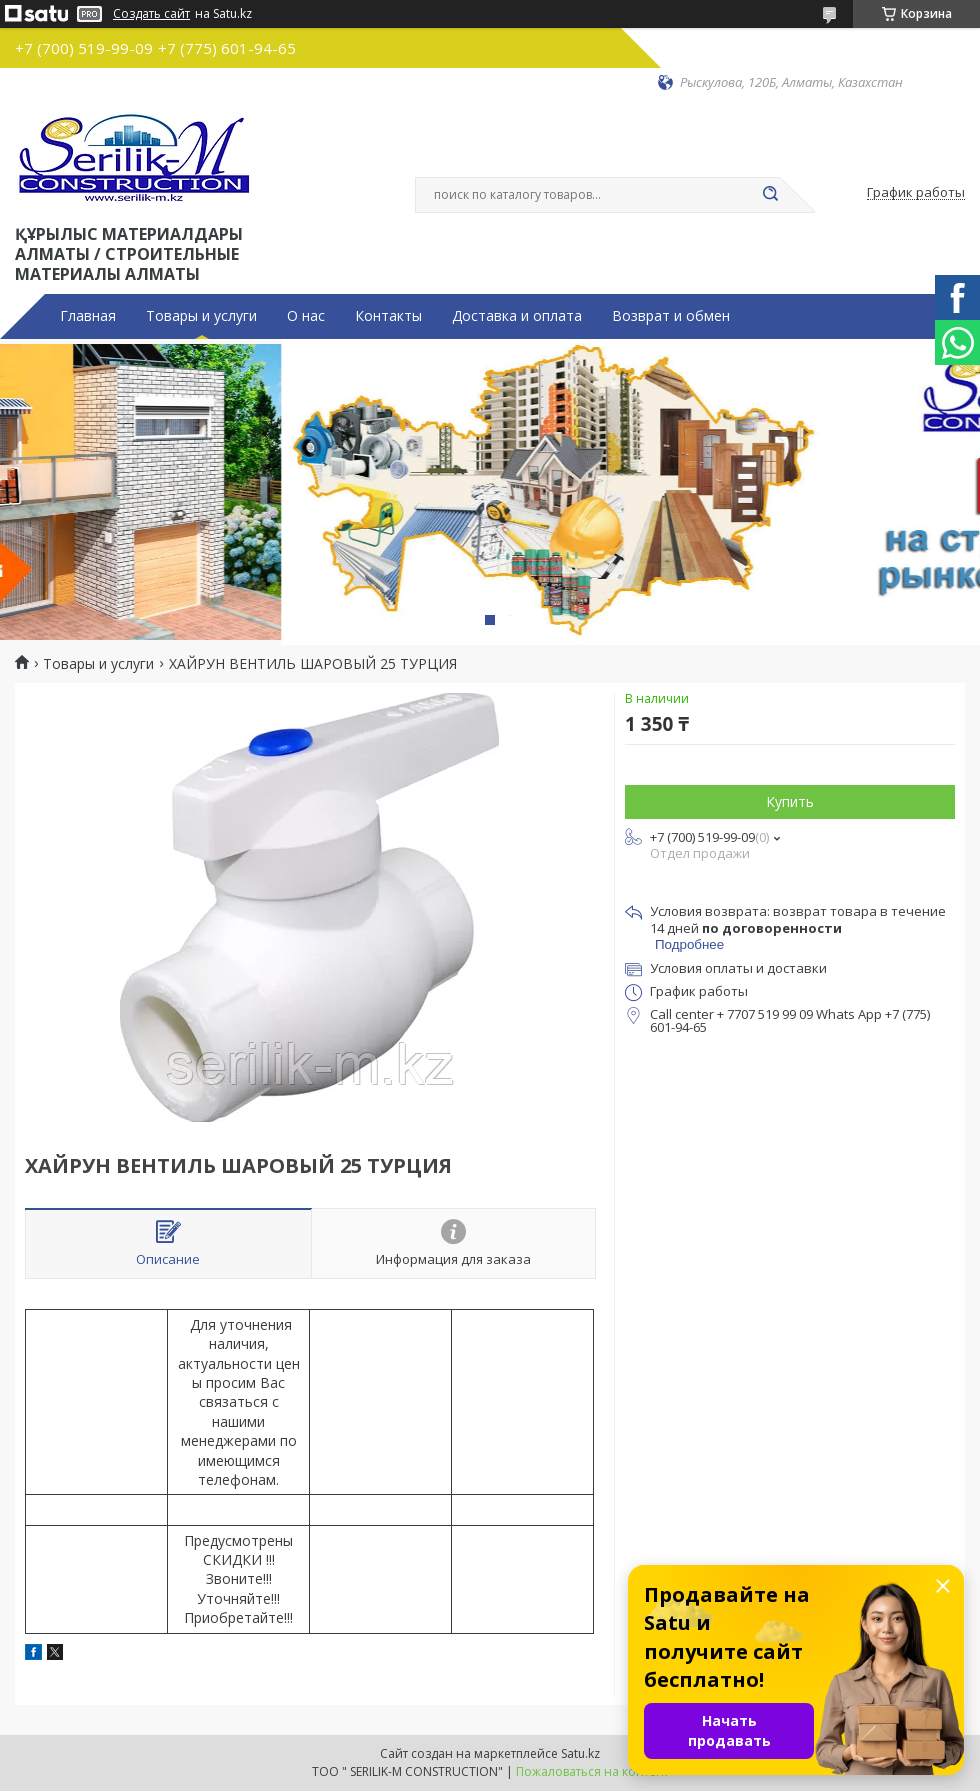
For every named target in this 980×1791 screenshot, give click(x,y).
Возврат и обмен (671, 316)
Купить (790, 801)
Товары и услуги (201, 316)
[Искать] (770, 195)
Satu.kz (580, 1753)
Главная (88, 316)
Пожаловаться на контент (592, 1771)
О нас (306, 316)
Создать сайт (151, 14)
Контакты (388, 316)
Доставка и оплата (517, 316)
